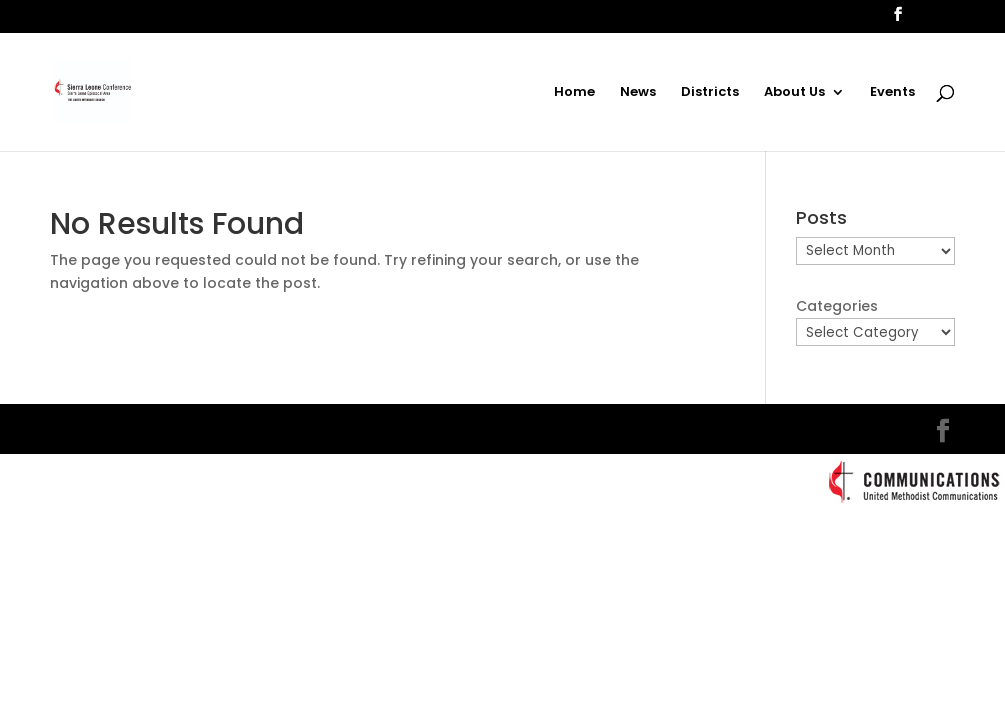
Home (574, 93)
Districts (710, 93)
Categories (837, 306)
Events (892, 93)
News (638, 93)
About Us (794, 93)
